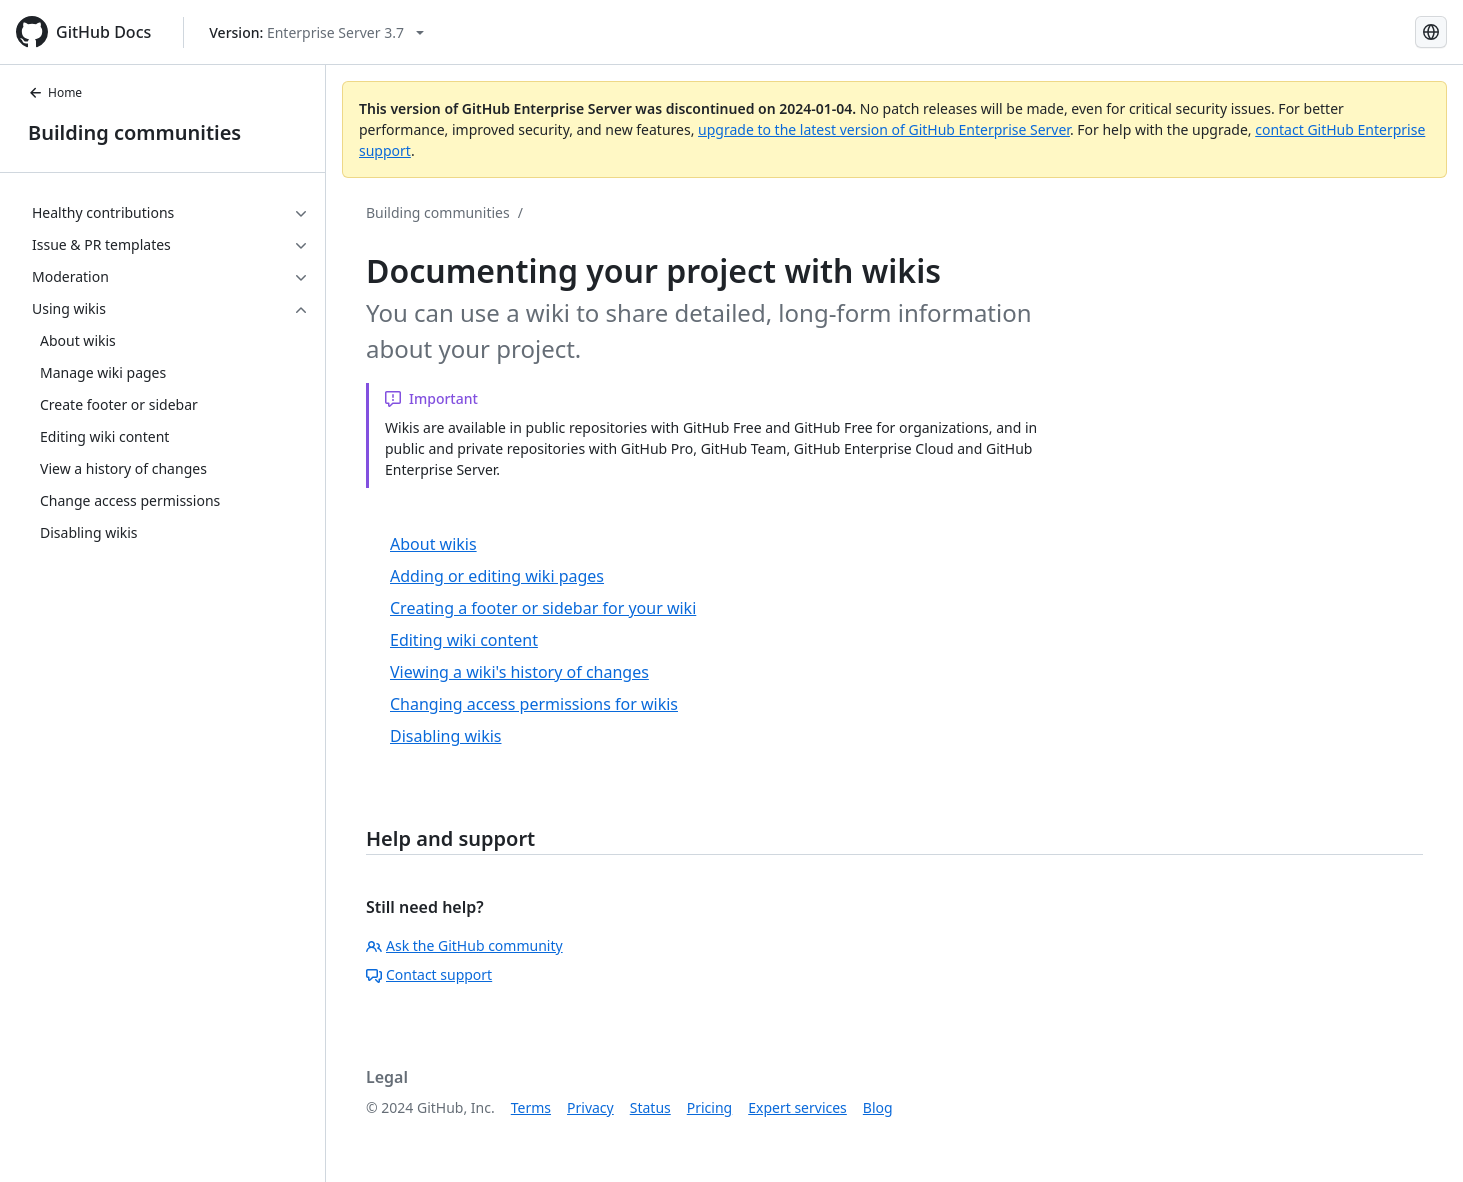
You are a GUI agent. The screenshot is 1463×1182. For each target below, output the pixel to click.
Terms (531, 1107)
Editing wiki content (464, 640)
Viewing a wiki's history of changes (519, 672)
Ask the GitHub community (464, 945)
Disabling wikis (445, 736)
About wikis (433, 544)
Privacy (590, 1107)
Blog (878, 1107)
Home (55, 92)
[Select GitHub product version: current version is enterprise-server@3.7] (316, 32)
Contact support (429, 974)
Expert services (797, 1107)
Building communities (134, 132)
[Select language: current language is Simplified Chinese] (1431, 32)
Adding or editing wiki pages (497, 576)
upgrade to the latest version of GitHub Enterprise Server (884, 129)
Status (650, 1107)
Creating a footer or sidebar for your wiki (543, 608)
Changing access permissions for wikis (534, 704)
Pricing (709, 1107)
